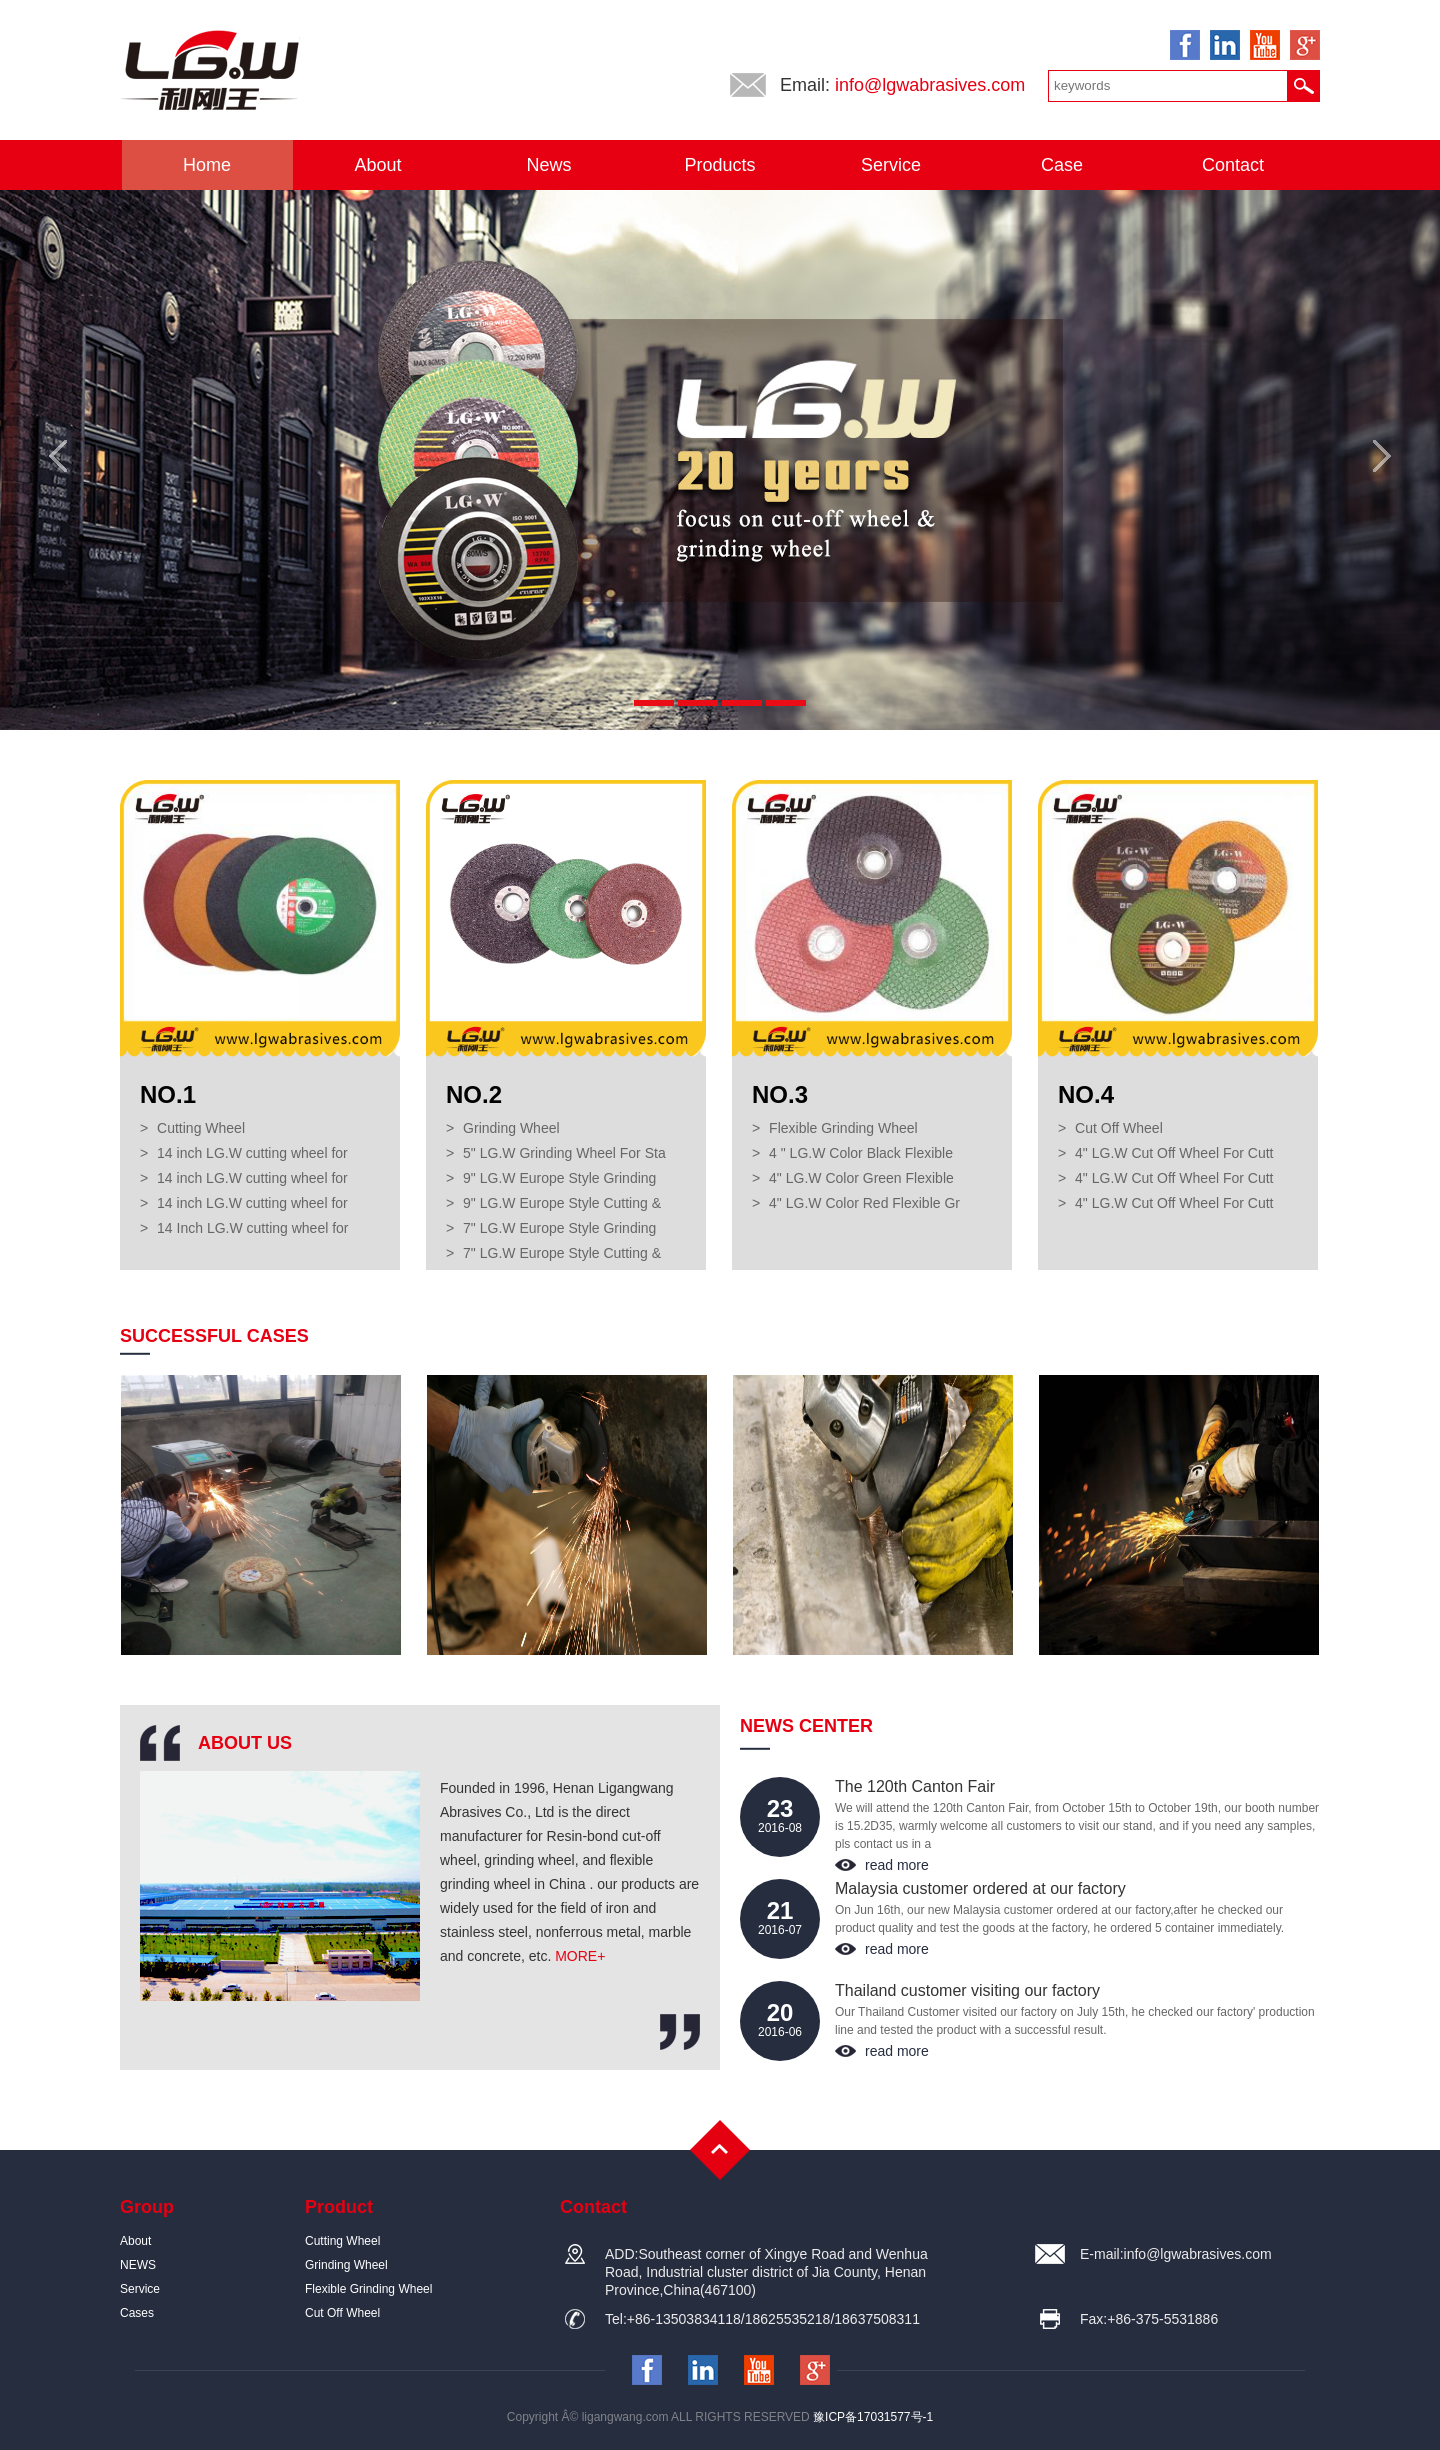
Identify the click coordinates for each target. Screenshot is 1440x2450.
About (377, 165)
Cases (137, 2313)
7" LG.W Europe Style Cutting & (562, 1253)
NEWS (138, 2265)
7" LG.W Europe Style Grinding (559, 1228)
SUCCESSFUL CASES (214, 1336)
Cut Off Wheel (1119, 1128)
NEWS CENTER (806, 1726)
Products (719, 165)
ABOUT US (245, 1743)
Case (1062, 165)
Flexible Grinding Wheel (843, 1128)
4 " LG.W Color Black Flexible (861, 1153)
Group (147, 2207)
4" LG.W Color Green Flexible (861, 1178)
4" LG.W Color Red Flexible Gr (864, 1203)
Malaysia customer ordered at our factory (980, 1888)
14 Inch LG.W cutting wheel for (252, 1228)
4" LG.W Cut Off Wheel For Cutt (1174, 1153)
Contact (1233, 165)
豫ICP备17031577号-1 (873, 2417)
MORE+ (580, 1956)
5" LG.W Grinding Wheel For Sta (564, 1153)
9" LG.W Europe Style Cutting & (562, 1203)
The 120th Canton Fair (915, 1786)
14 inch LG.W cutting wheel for (252, 1153)
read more (897, 1865)
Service (891, 165)
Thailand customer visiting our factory (967, 1990)
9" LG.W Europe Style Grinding (559, 1178)
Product (339, 2207)
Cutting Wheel (201, 1128)
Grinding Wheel (511, 1128)
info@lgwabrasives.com (930, 85)
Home (207, 165)
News (548, 165)
